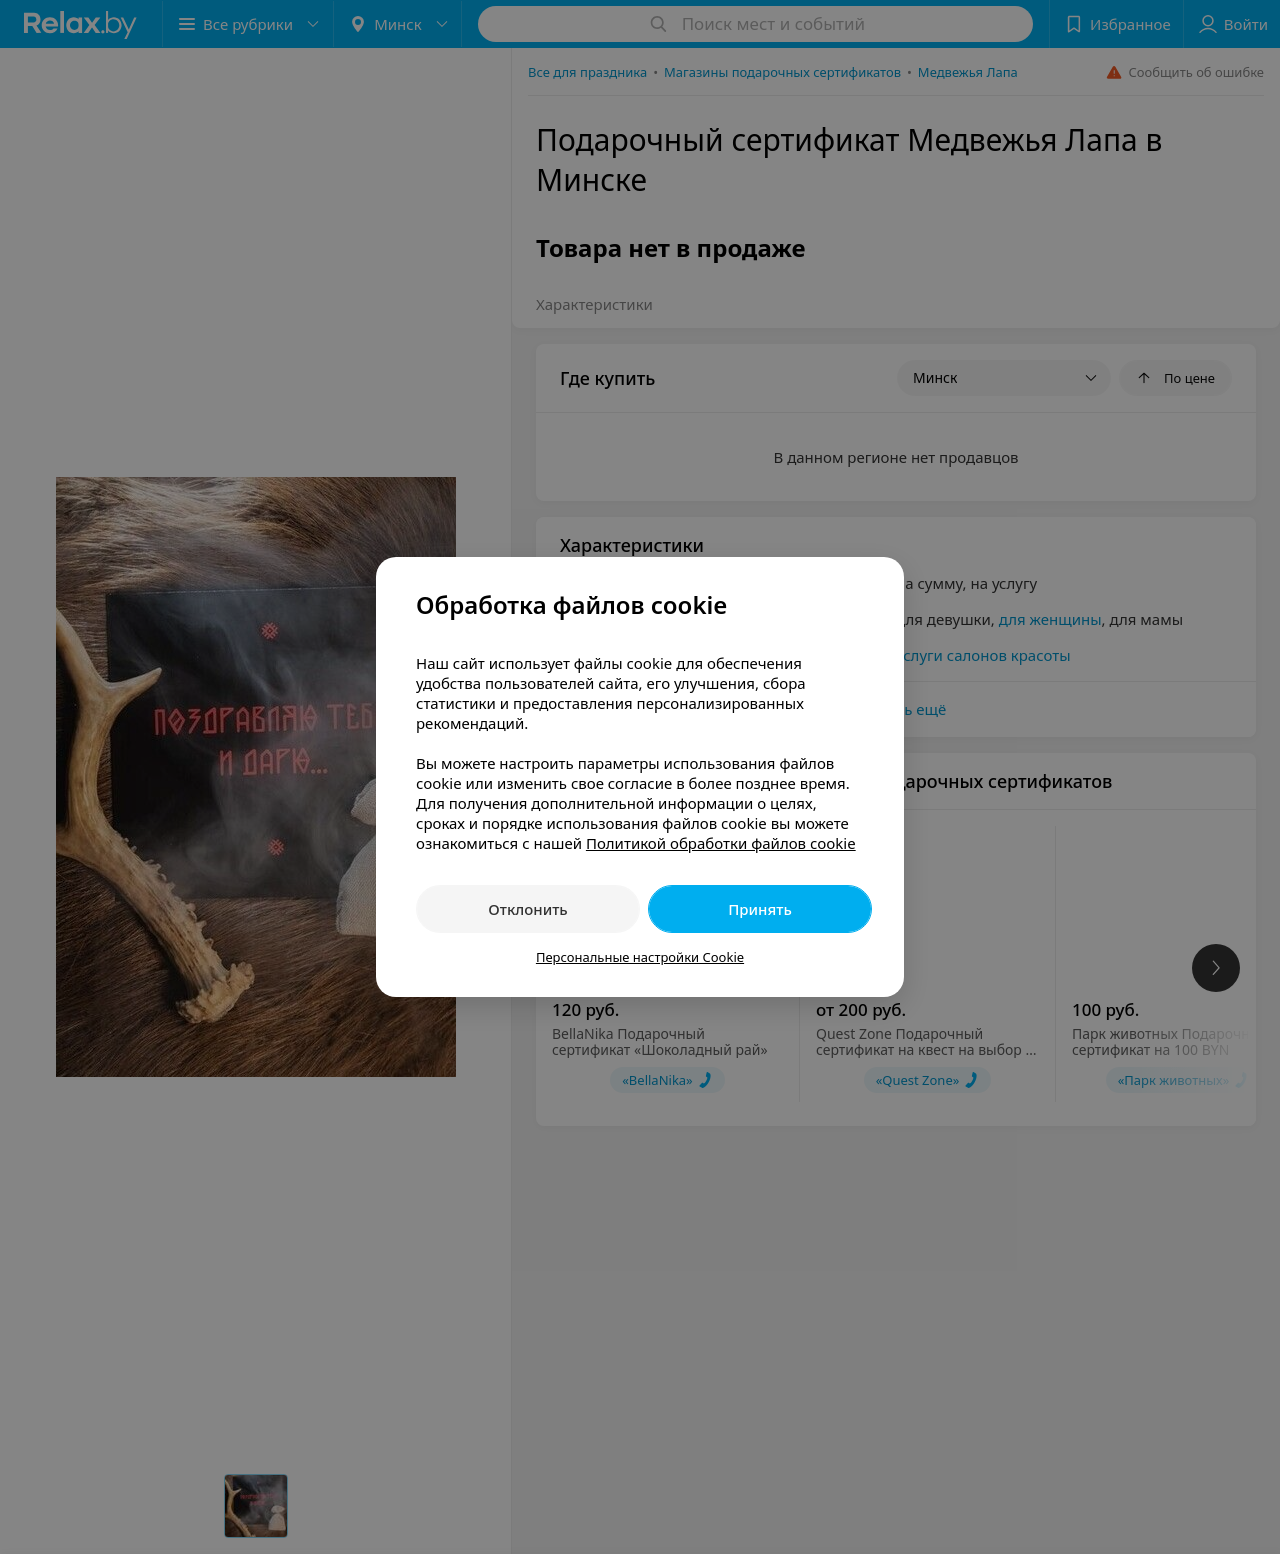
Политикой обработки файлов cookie (721, 843)
